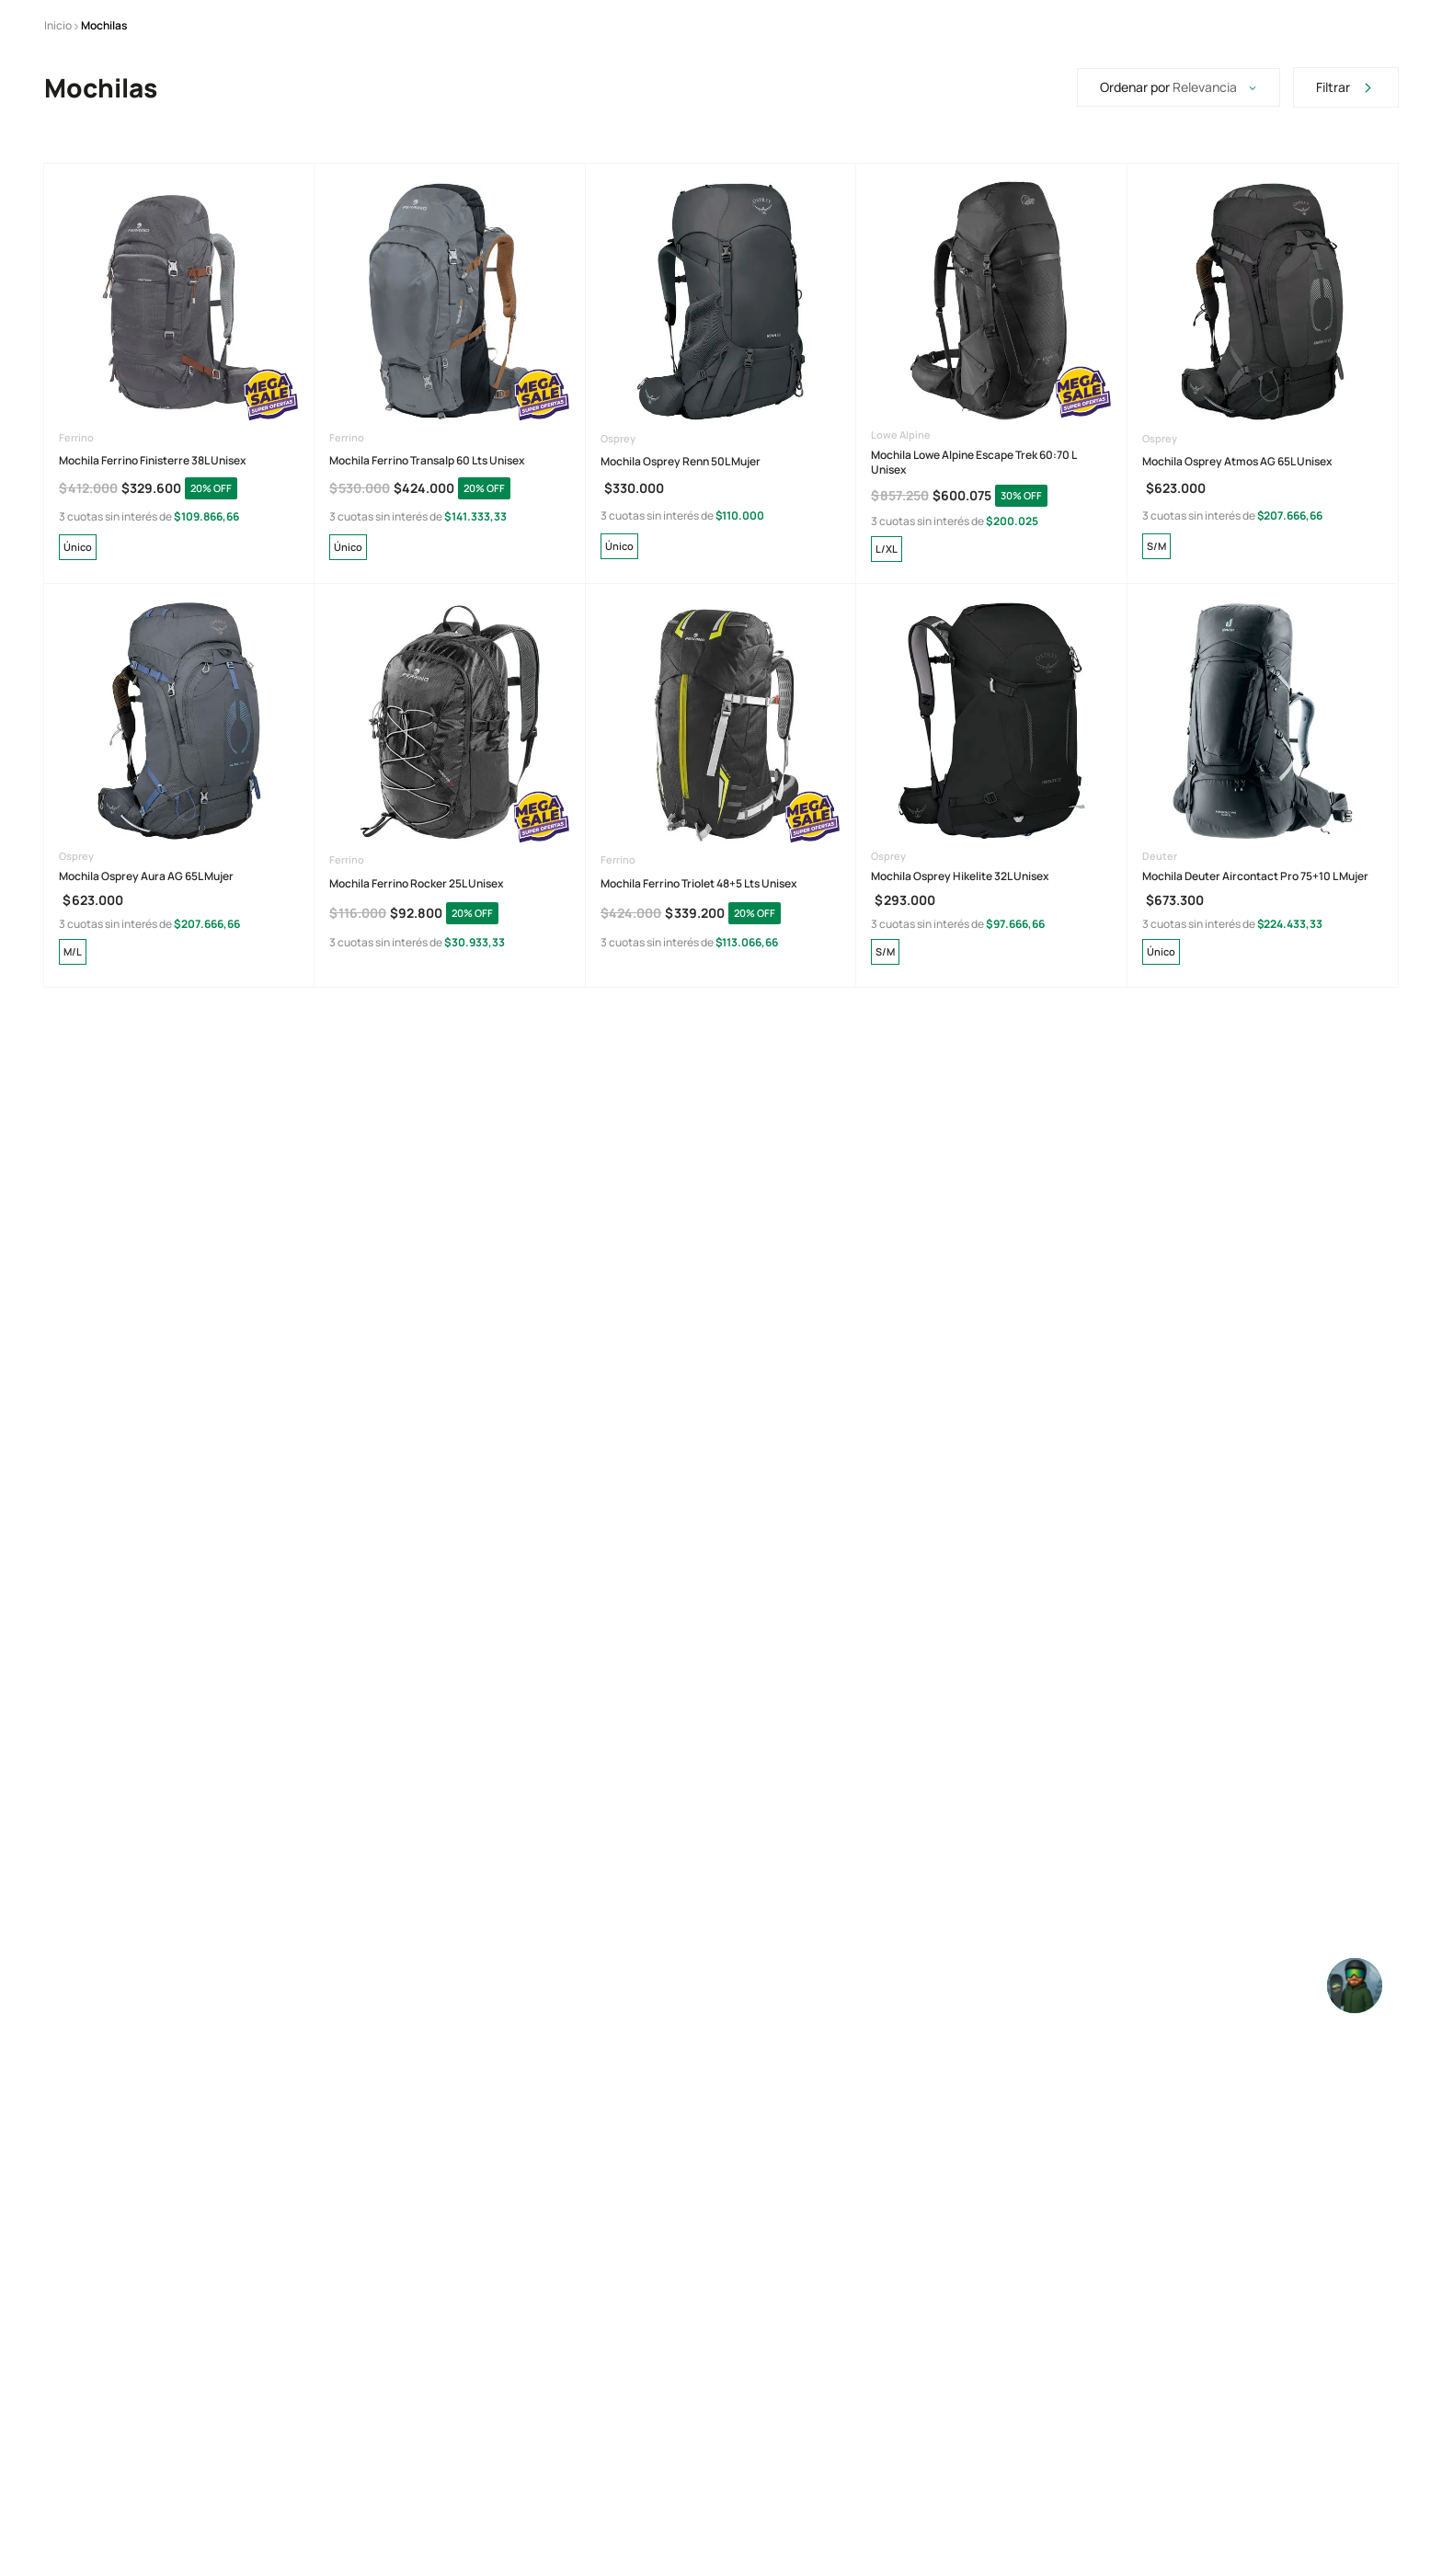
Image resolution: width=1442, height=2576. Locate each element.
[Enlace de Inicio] (58, 147)
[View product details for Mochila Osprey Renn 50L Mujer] (721, 491)
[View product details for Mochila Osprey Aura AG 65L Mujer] (179, 903)
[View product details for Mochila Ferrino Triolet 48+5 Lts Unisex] (721, 903)
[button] (78, 668)
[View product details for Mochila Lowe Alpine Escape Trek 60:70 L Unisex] (991, 491)
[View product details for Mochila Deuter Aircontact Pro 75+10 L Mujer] (1262, 903)
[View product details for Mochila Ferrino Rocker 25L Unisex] (449, 903)
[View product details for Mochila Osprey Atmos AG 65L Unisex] (1262, 491)
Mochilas (104, 147)
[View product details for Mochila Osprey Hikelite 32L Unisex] (991, 903)
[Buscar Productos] (635, 87)
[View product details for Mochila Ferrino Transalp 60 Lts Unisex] (449, 491)
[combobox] (848, 88)
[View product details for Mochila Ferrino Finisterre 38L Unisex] (179, 491)
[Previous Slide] (444, 27)
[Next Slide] (971, 27)
